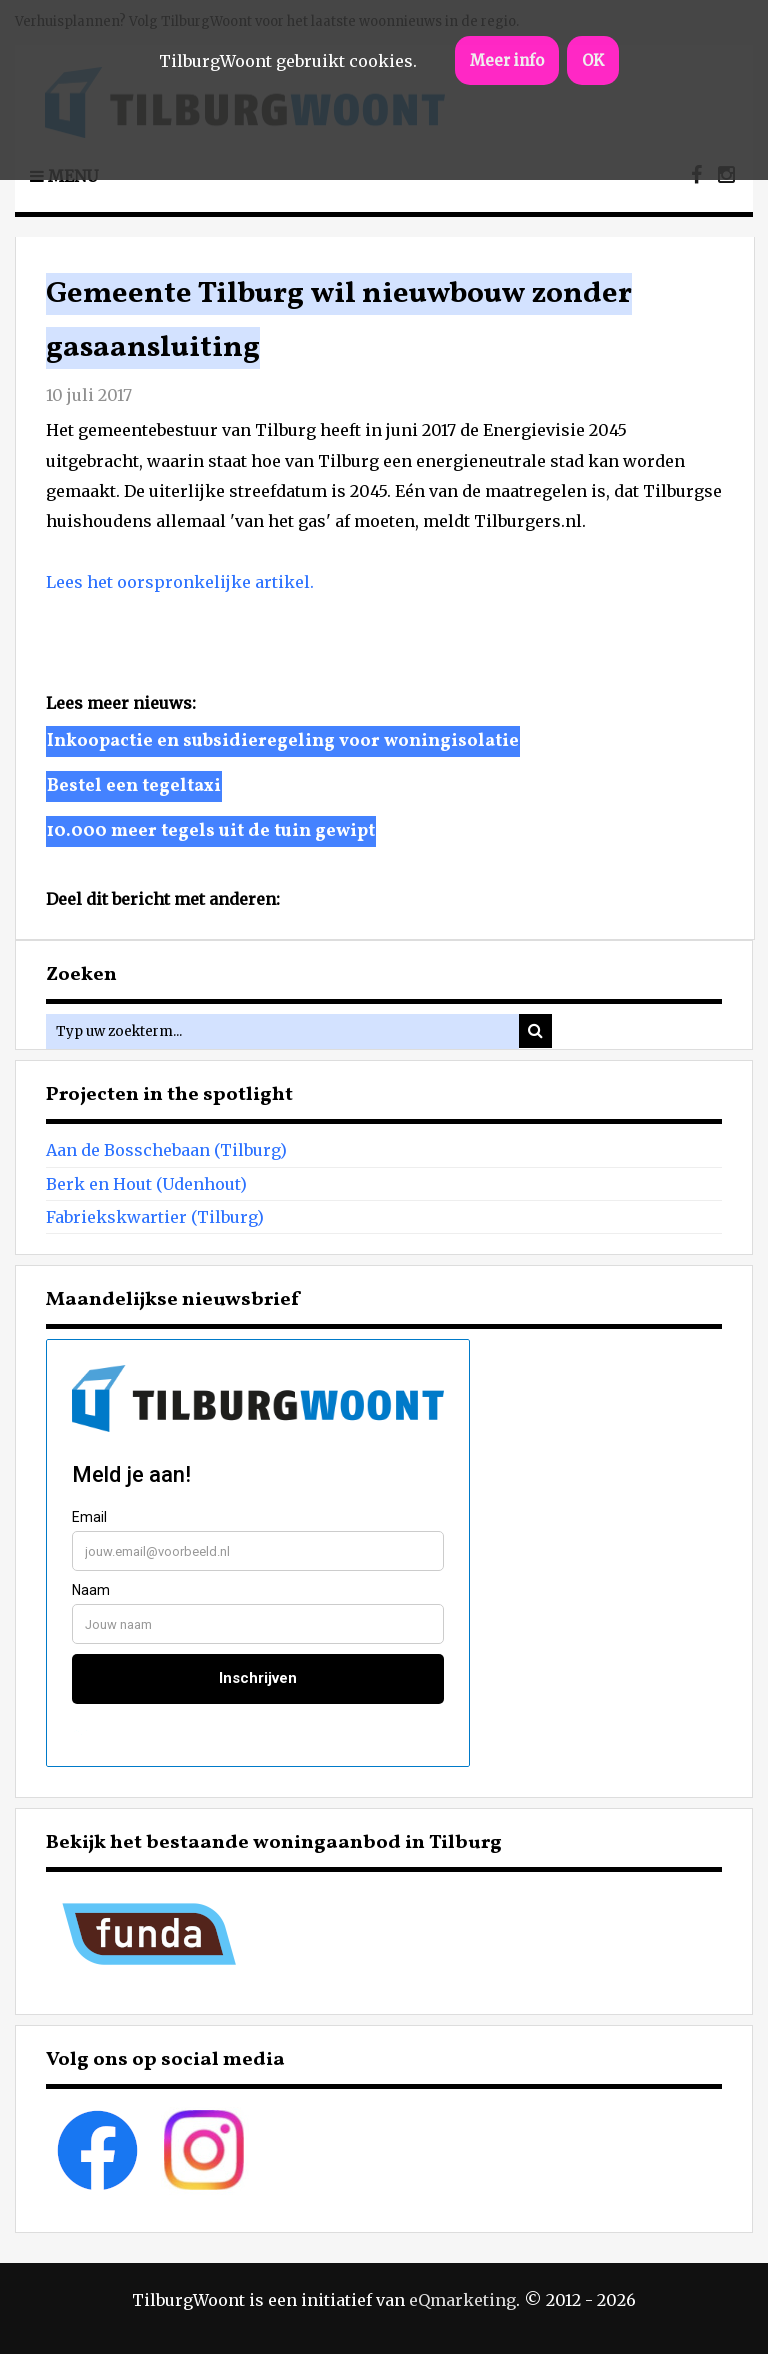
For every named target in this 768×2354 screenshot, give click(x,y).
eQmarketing (462, 2300)
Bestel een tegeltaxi (134, 786)
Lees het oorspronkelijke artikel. (180, 582)
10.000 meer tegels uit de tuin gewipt (211, 831)
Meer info (507, 60)
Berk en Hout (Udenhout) (146, 1184)
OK (593, 60)
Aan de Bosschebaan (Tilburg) (166, 1150)
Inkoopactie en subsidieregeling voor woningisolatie (283, 741)
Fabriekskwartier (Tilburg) (155, 1217)
